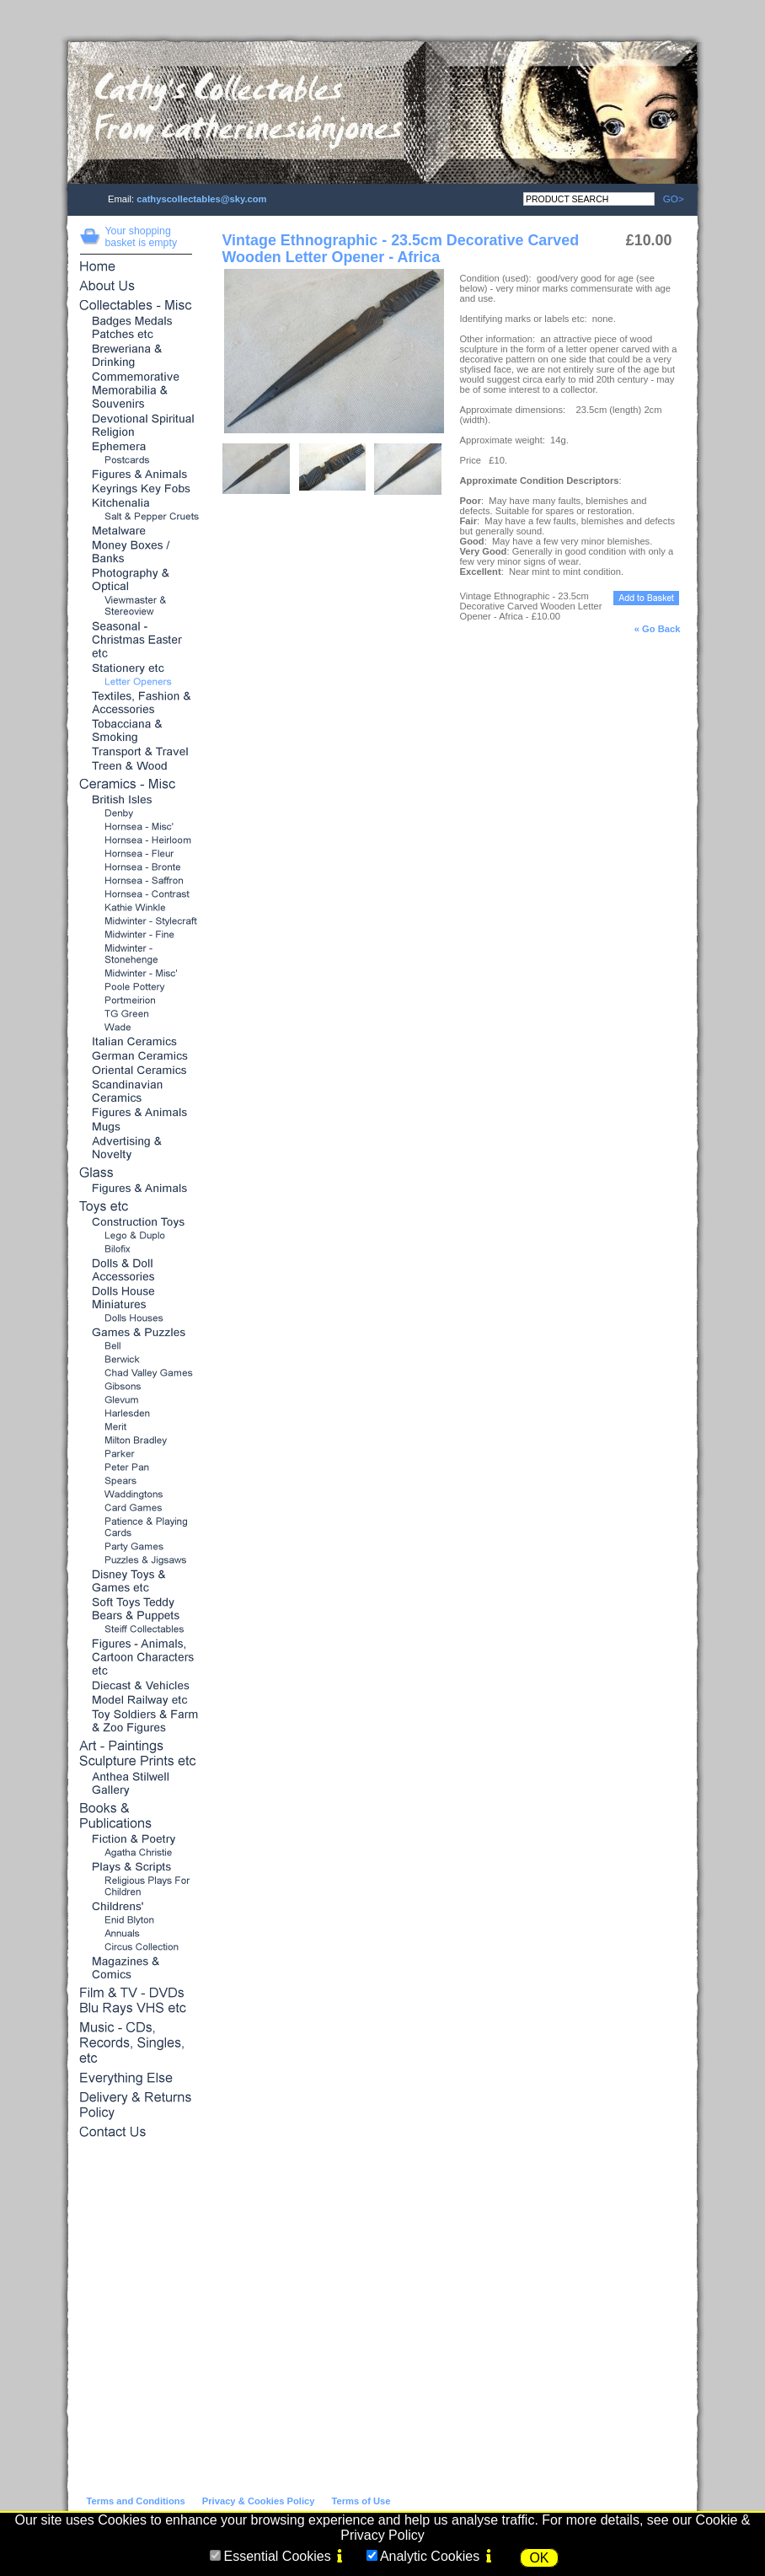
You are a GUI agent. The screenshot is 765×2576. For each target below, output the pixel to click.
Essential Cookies (276, 2556)
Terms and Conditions (136, 2501)
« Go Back (657, 629)
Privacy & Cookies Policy (258, 2501)
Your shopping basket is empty (141, 237)
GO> (669, 198)
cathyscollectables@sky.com (201, 199)
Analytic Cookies (429, 2556)
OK (538, 2558)
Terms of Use (360, 2501)
